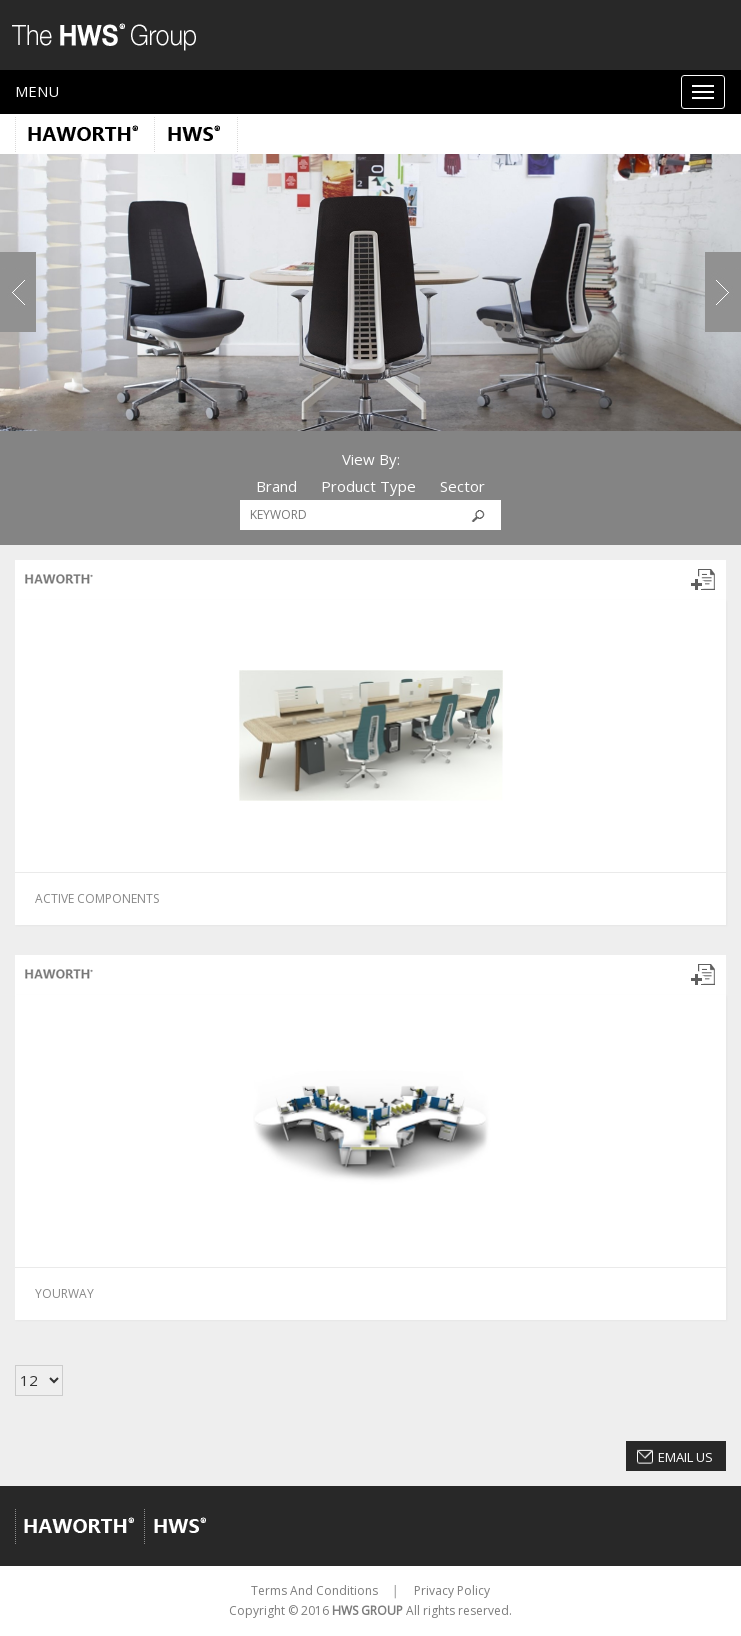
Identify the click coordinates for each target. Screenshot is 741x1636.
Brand (276, 486)
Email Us (685, 1457)
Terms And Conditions (314, 1590)
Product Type (368, 486)
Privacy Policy (452, 1590)
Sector (462, 486)
